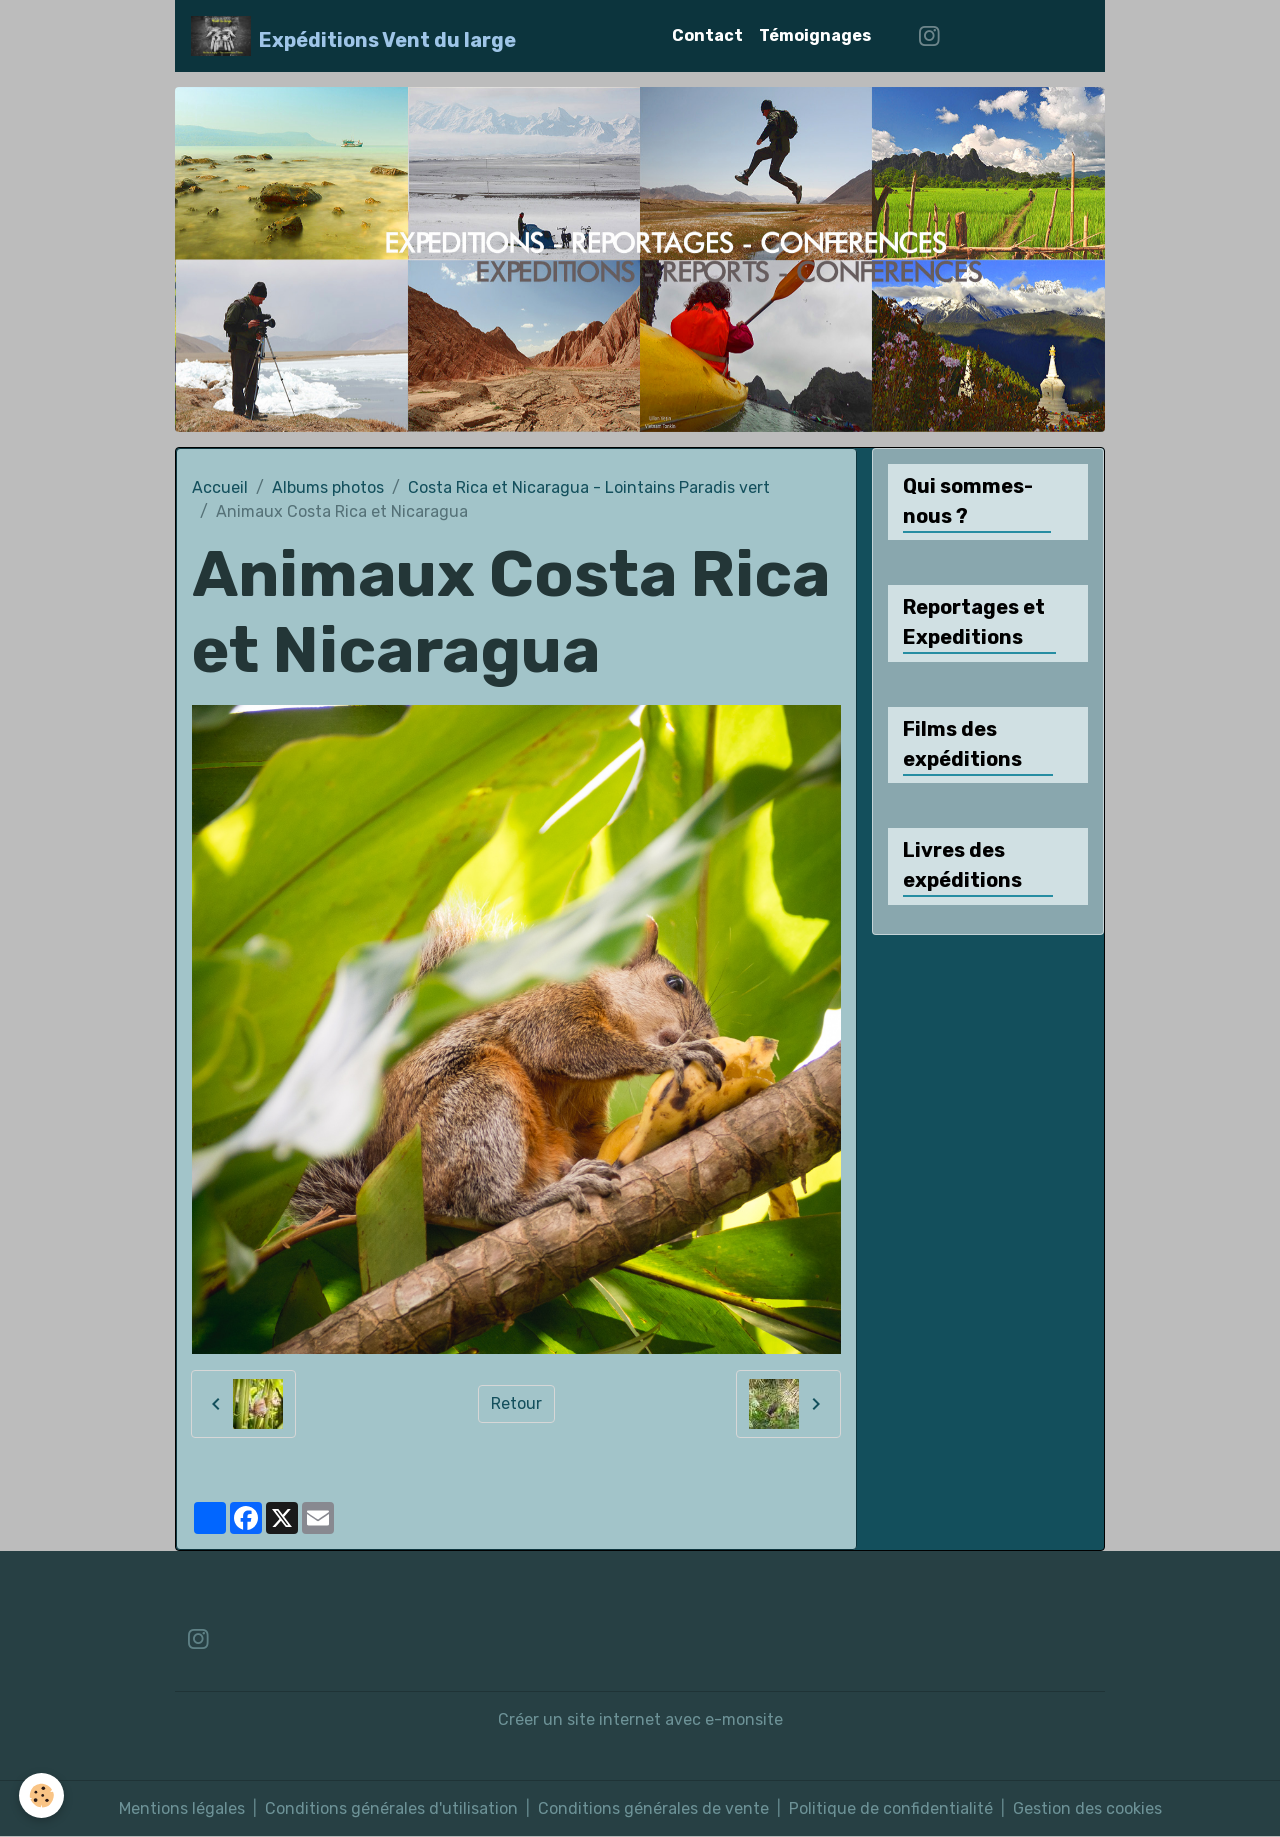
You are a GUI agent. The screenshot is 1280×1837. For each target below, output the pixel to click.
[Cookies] (42, 1795)
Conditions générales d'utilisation (391, 1808)
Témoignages (815, 35)
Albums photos (328, 487)
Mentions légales (182, 1808)
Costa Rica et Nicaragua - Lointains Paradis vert (589, 487)
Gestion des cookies (1087, 1808)
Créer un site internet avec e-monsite (640, 1719)
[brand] (353, 36)
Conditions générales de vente (653, 1808)
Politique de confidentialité (891, 1808)
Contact (707, 35)
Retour (516, 1403)
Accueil (220, 487)
